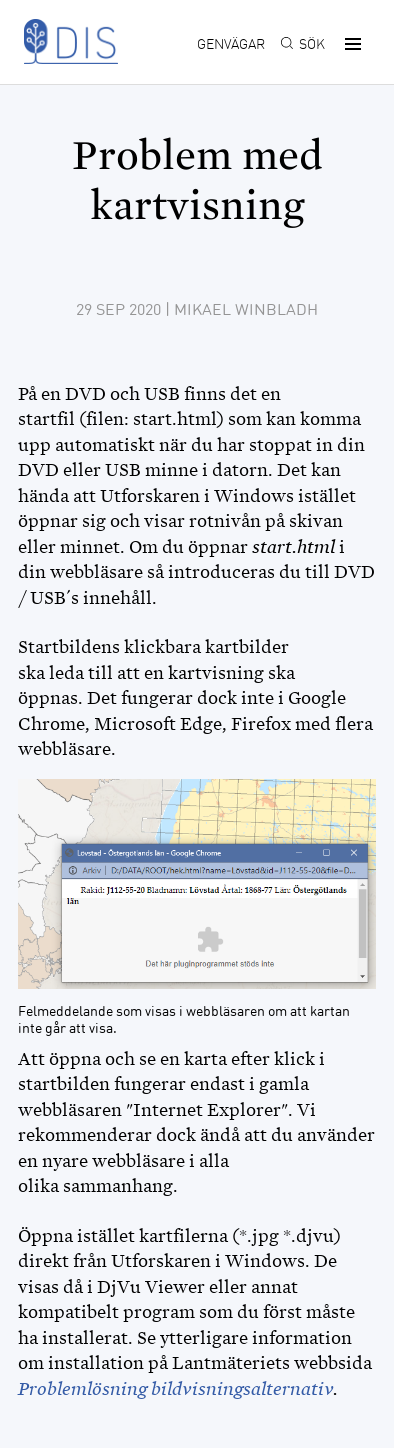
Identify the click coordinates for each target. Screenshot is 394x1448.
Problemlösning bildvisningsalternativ (175, 1389)
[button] (350, 44)
